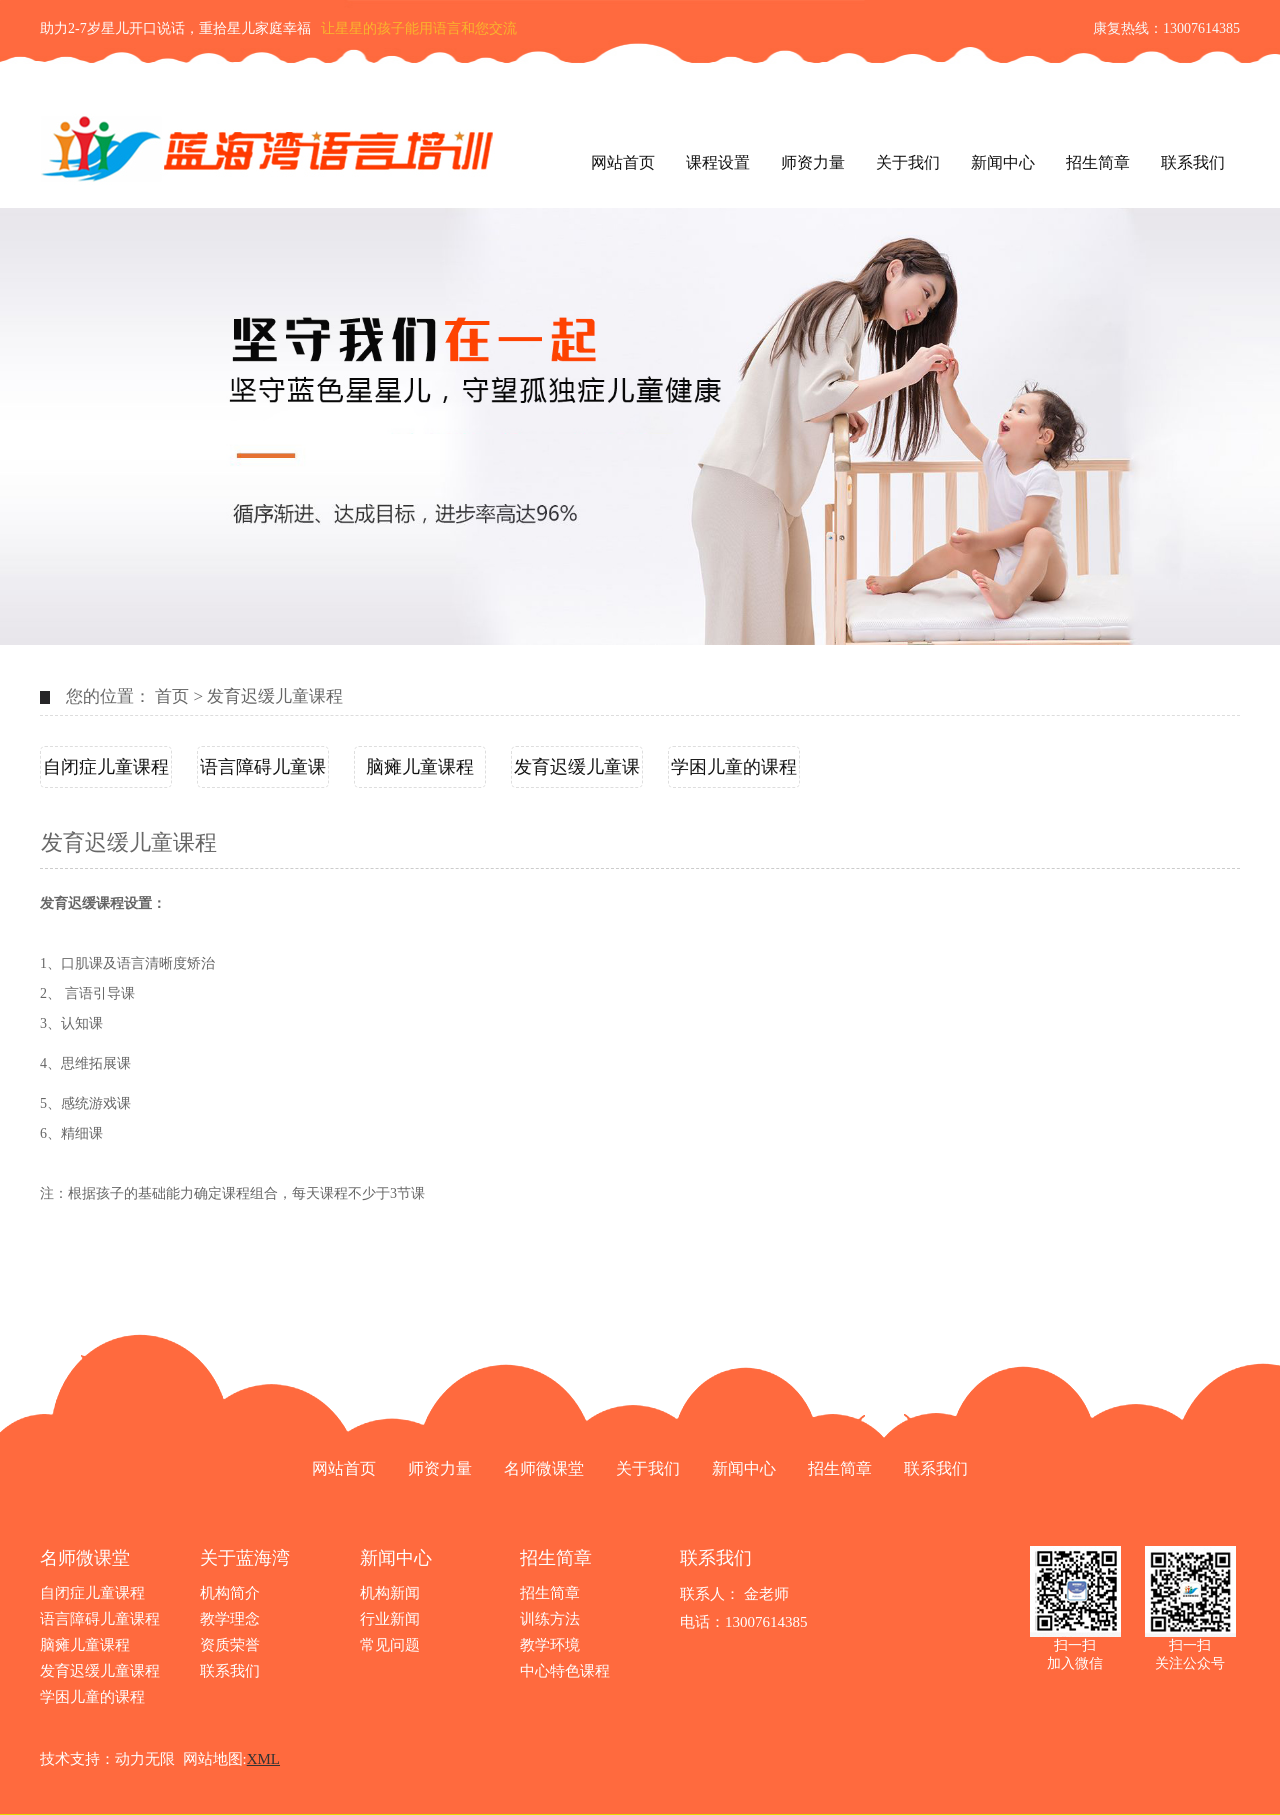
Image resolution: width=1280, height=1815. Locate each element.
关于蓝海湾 (245, 1558)
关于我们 (908, 162)
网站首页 (623, 162)
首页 (172, 696)
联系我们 (1193, 162)
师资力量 (813, 162)
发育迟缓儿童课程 (275, 696)
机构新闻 (390, 1593)
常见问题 (390, 1645)
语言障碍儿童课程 (263, 772)
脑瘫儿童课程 (420, 767)
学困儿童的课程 (734, 767)
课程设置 (718, 162)
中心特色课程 (565, 1671)
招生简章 (1098, 162)
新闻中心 (1003, 162)
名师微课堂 (544, 1468)
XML (263, 1759)
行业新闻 (390, 1619)
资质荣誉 (230, 1645)
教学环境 (550, 1645)
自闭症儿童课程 (106, 767)
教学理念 (230, 1619)
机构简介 (230, 1593)
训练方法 (550, 1619)
